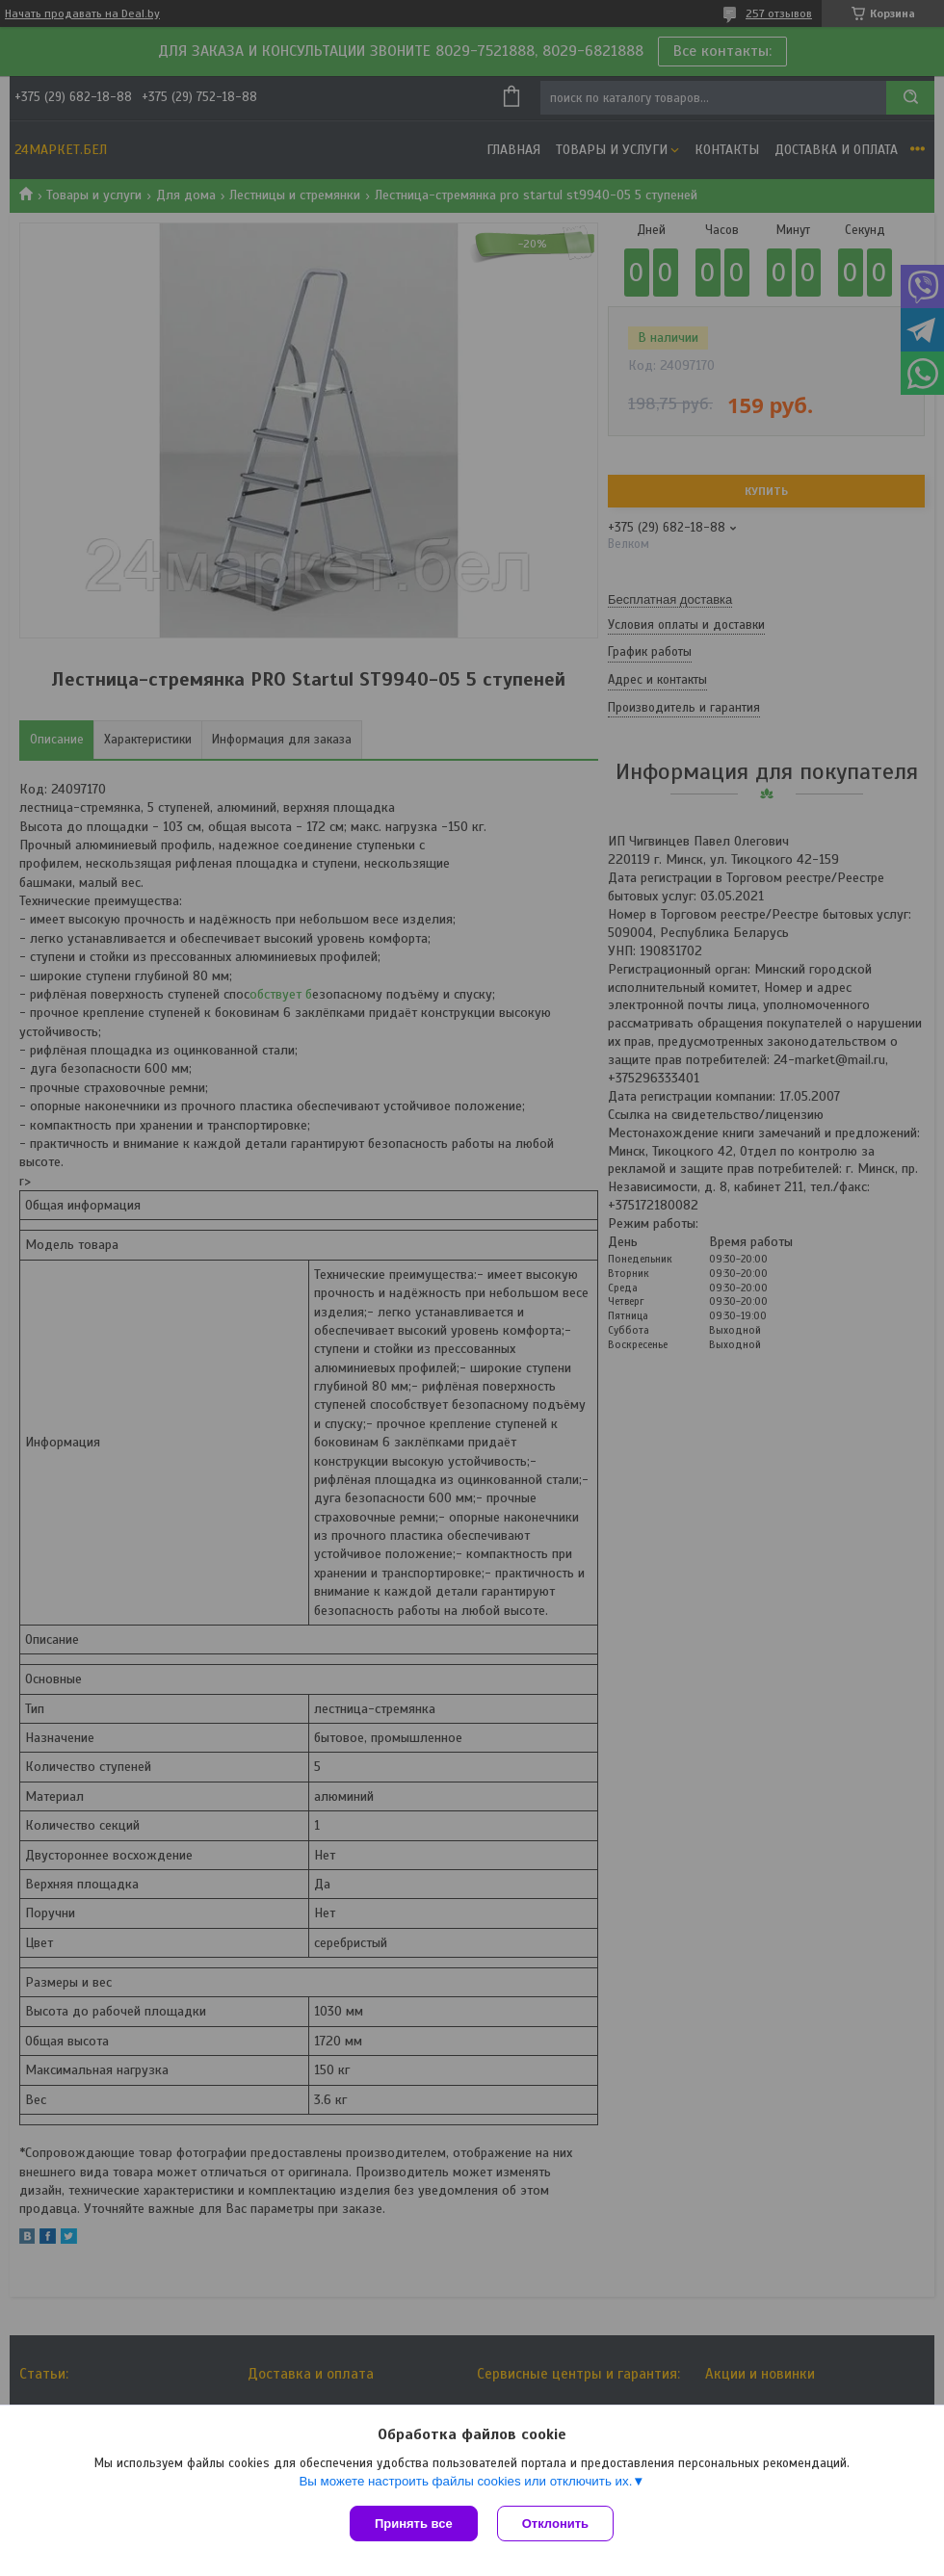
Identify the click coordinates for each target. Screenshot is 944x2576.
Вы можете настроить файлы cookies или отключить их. (465, 2481)
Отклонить (555, 2523)
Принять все (414, 2523)
